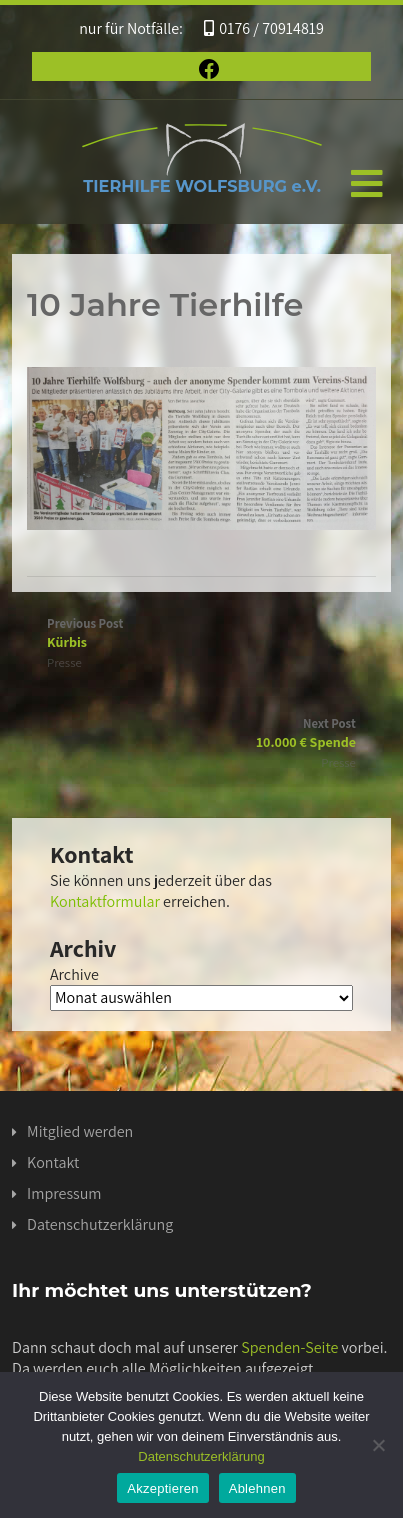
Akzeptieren (162, 1488)
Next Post (201, 733)
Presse (64, 662)
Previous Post (201, 633)
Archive (74, 974)
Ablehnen (257, 1488)
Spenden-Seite (289, 1347)
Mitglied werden (80, 1131)
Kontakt (53, 1162)
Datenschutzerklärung (100, 1224)
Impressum (64, 1193)
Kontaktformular (105, 901)
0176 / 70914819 (264, 28)
